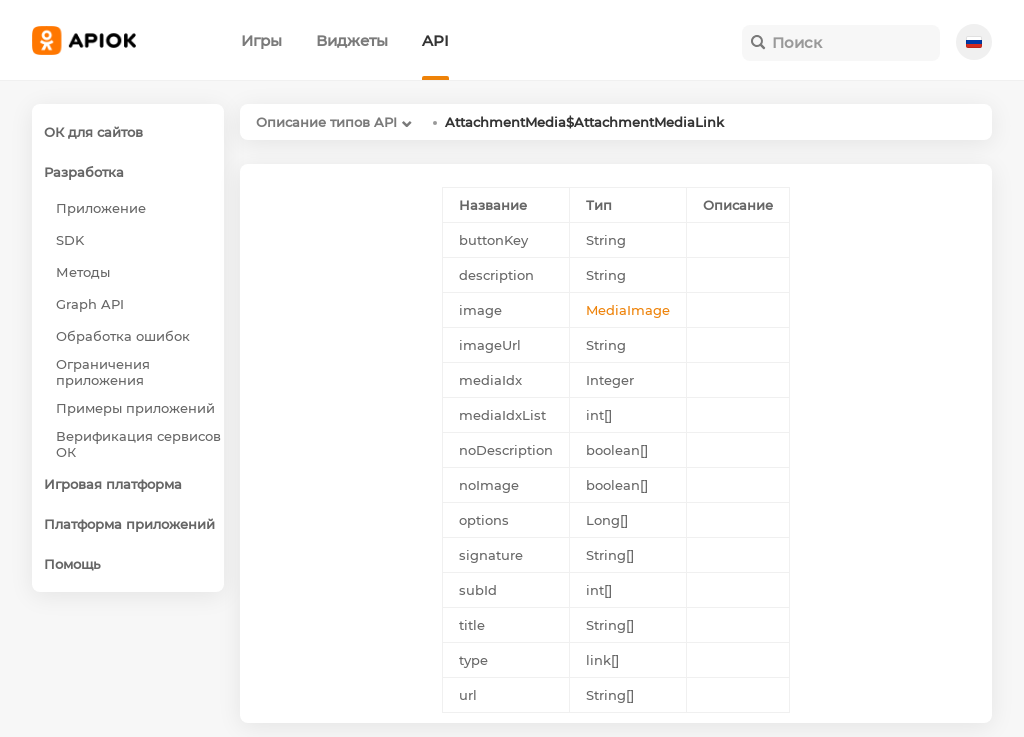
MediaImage (628, 310)
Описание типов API (326, 122)
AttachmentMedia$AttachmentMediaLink (584, 122)
